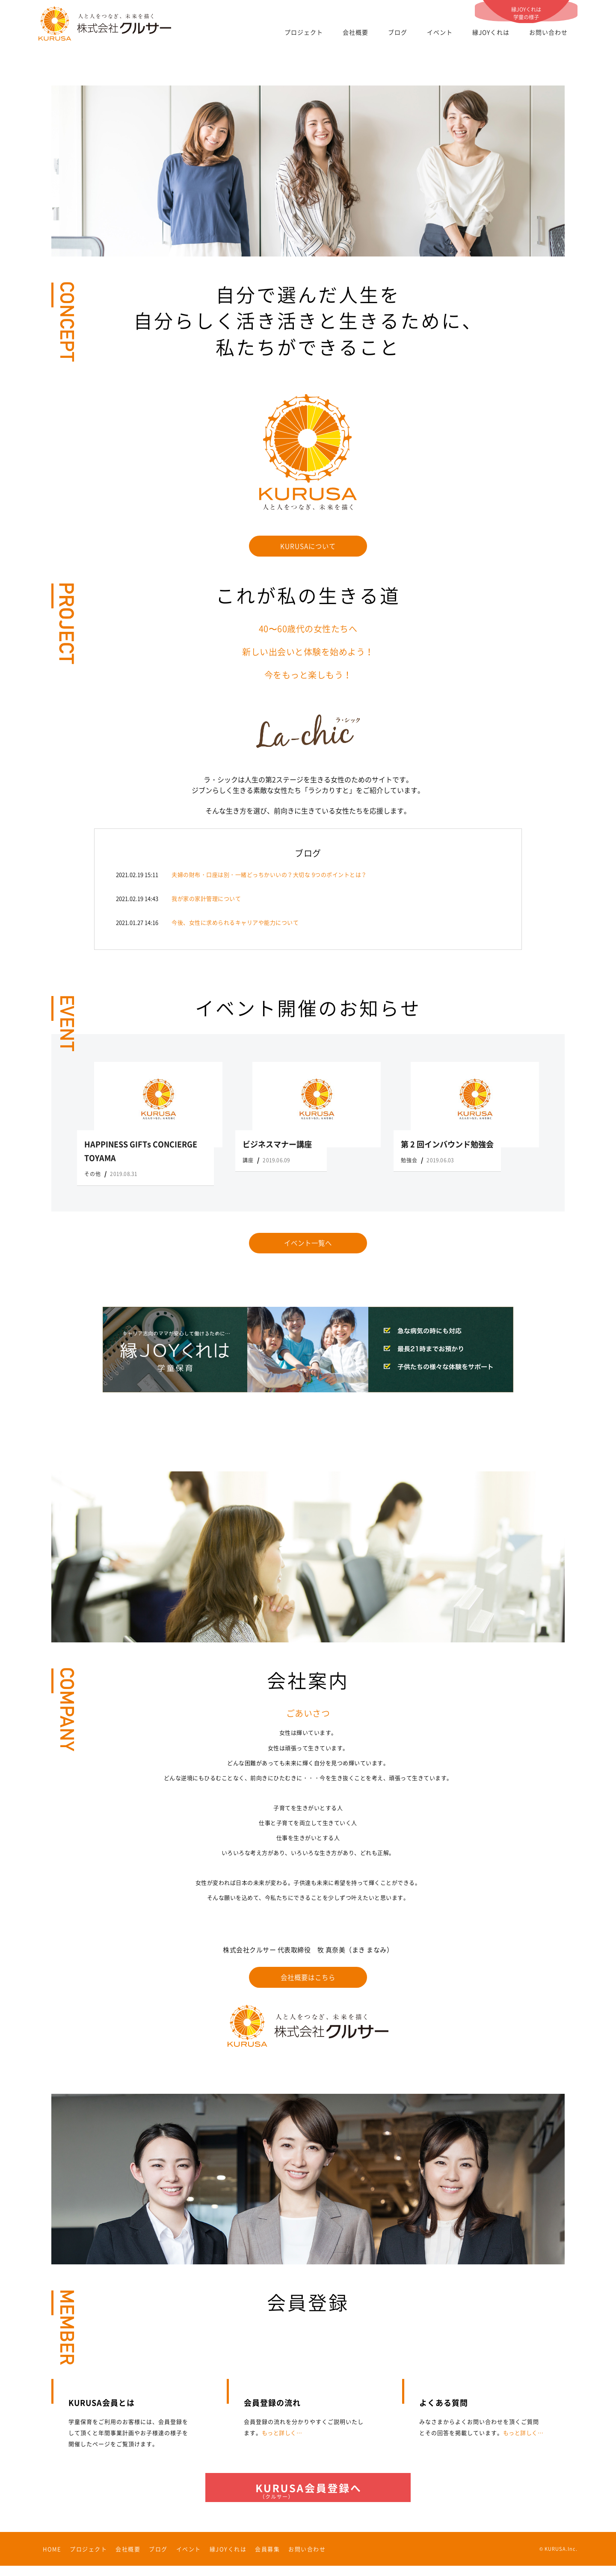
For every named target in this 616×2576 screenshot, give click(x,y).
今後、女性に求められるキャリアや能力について (235, 924)
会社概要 (355, 32)
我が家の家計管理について (206, 900)
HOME (52, 2559)
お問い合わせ (548, 32)
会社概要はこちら (308, 1981)
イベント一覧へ (308, 1245)
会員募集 (267, 2559)
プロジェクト (303, 32)
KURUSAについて (308, 547)
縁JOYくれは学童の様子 (526, 9)
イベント (440, 32)
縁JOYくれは (490, 32)
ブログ (397, 32)
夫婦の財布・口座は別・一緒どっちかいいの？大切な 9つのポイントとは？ (269, 876)
